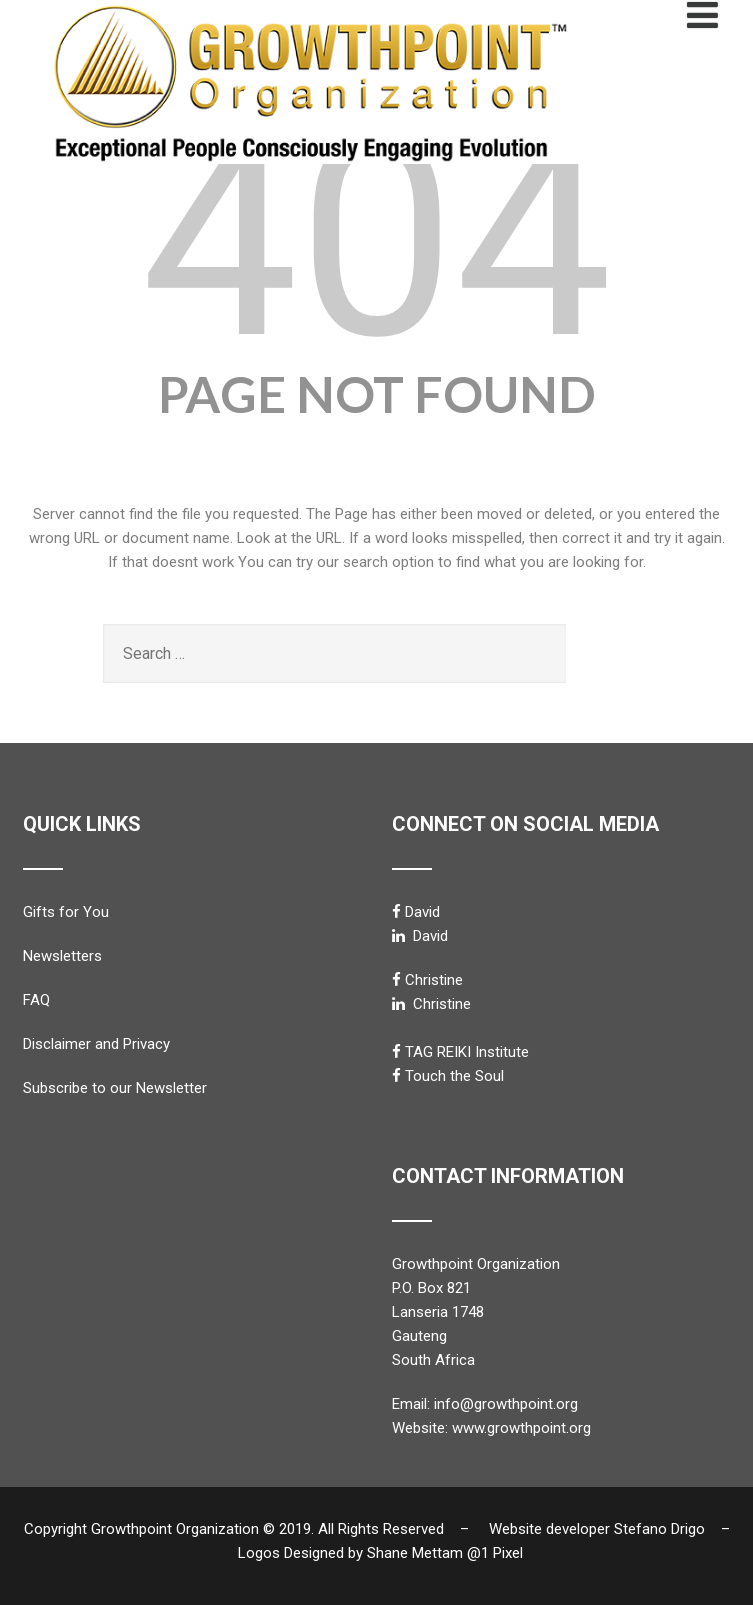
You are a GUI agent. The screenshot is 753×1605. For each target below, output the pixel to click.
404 (376, 238)
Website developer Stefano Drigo (597, 1529)
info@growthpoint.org (506, 1404)
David (422, 912)
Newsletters (62, 956)
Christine (434, 980)
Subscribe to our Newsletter (115, 1088)
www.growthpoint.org (521, 1428)
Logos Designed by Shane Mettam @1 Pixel (386, 1553)
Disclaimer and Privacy (96, 1044)
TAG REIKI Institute (467, 1052)
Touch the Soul (454, 1076)
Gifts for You (66, 912)
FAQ (36, 1000)
